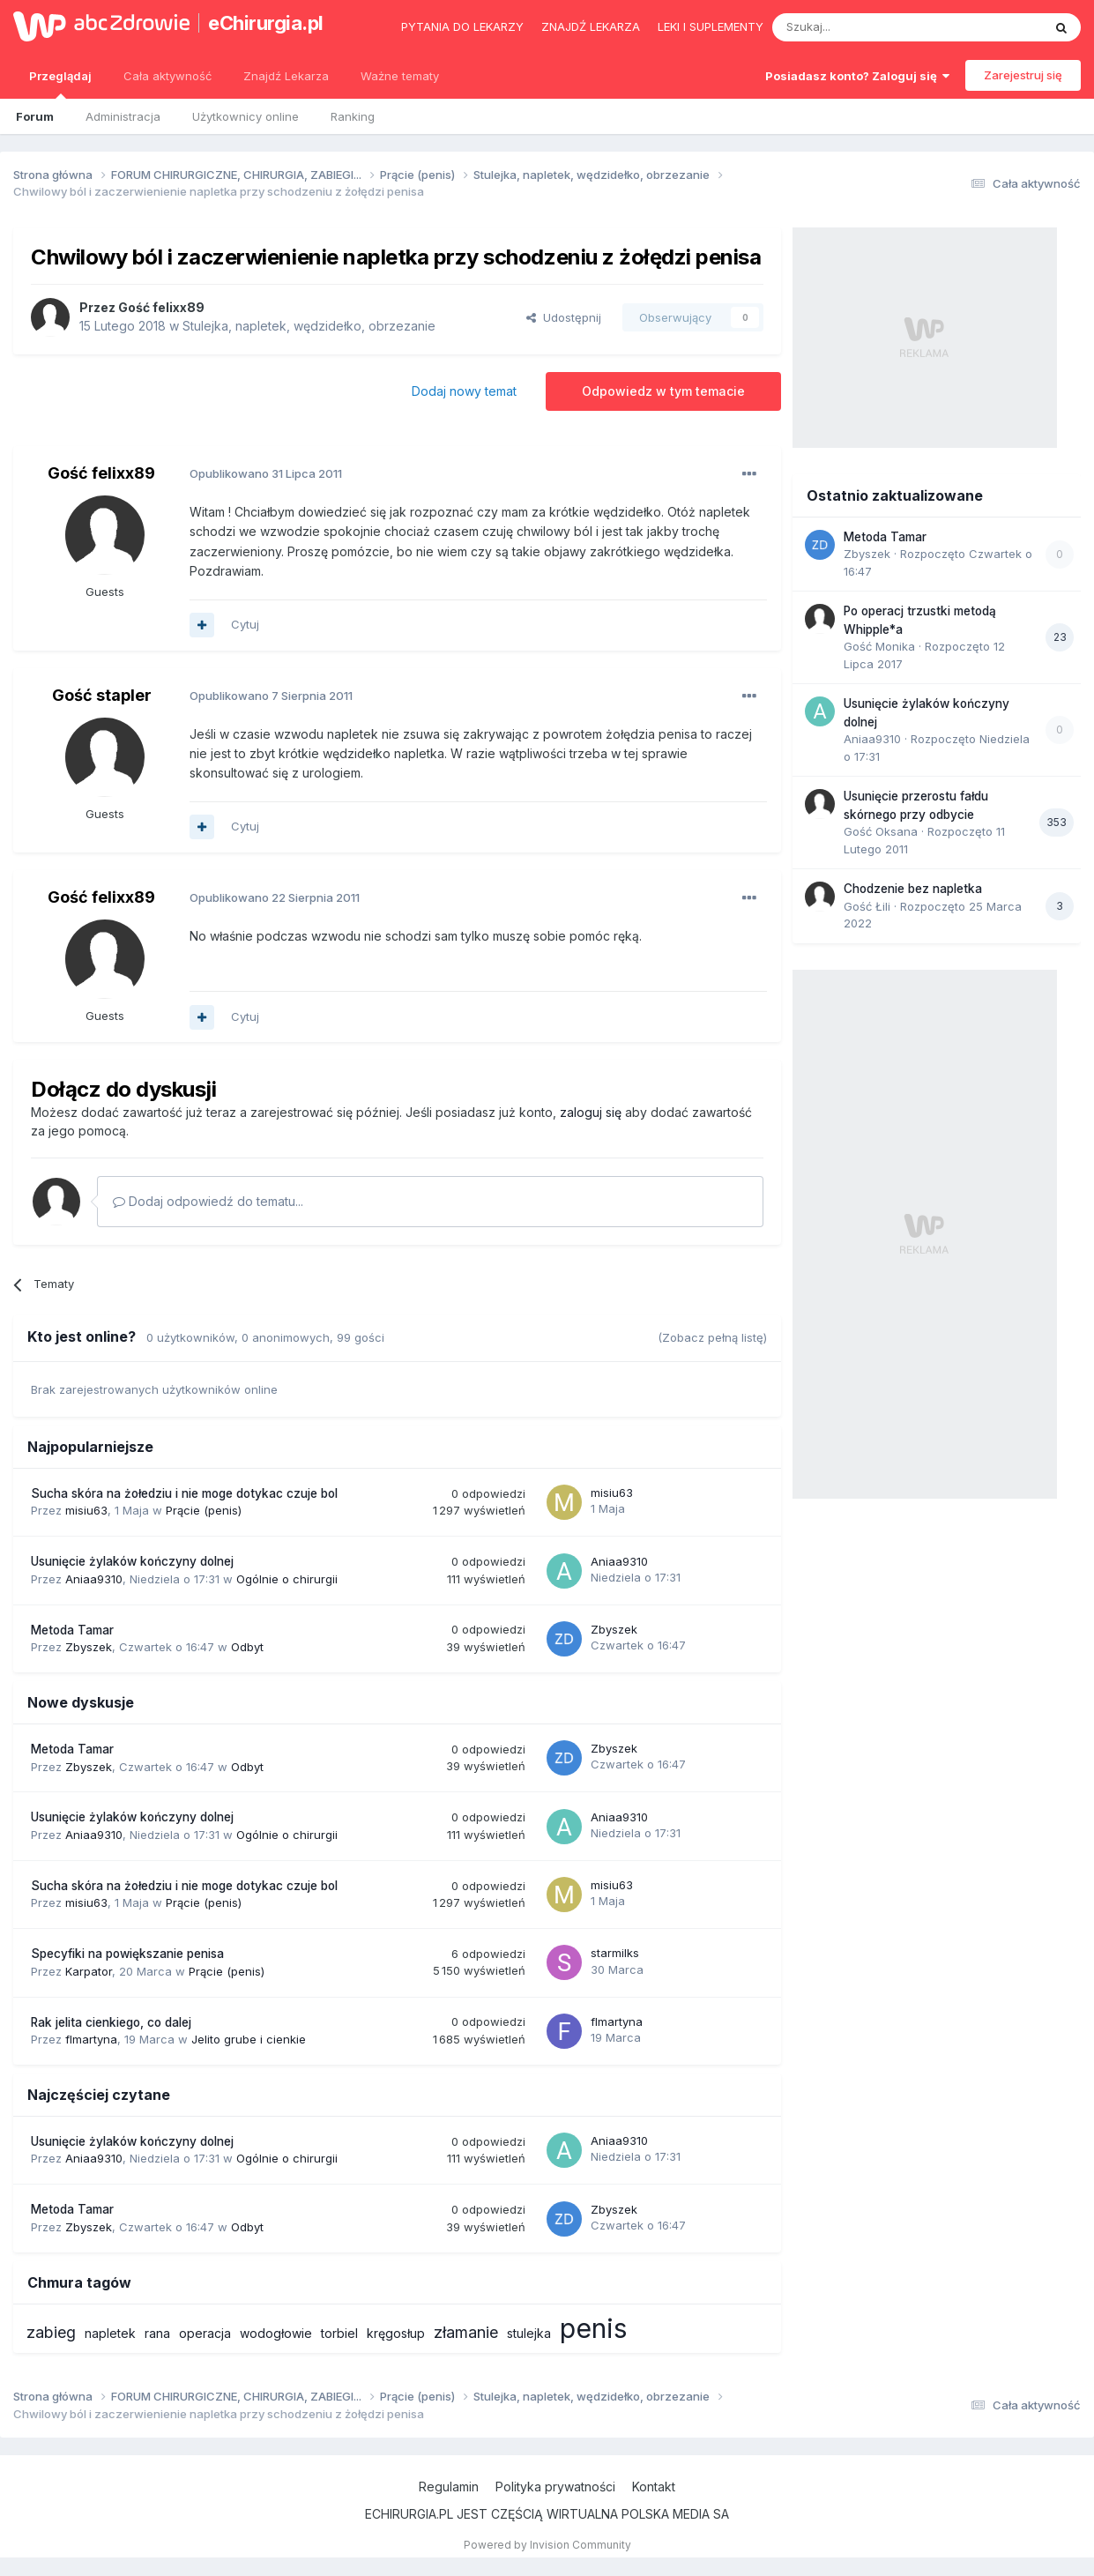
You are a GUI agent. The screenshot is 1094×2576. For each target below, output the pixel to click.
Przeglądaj (60, 84)
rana (157, 2333)
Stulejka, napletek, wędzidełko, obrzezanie (308, 325)
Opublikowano (266, 473)
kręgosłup (396, 2333)
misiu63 (86, 1510)
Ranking (353, 116)
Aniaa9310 (94, 1579)
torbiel (339, 2333)
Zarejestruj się (1023, 75)
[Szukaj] (863, 27)
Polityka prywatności (555, 2486)
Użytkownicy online (245, 116)
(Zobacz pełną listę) (712, 1337)
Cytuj (245, 624)
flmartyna (91, 2039)
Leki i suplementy (710, 26)
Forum (35, 116)
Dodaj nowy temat (464, 390)
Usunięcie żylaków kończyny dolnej (132, 1561)
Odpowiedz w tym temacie (663, 390)
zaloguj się (590, 1112)
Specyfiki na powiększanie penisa (127, 1954)
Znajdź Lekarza (286, 76)
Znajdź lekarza (590, 26)
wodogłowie (276, 2333)
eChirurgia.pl (266, 23)
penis (593, 2328)
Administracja (123, 116)
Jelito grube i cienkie (248, 2039)
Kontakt (653, 2486)
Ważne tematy (400, 76)
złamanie (466, 2332)
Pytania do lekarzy (462, 26)
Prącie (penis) (204, 1510)
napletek (110, 2333)
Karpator (88, 1971)
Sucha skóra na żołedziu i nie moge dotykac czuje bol (184, 1493)
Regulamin (449, 2486)
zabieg (51, 2332)
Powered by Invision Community (547, 2544)
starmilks (615, 1953)
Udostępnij (563, 317)
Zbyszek (88, 1647)
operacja (205, 2333)
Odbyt (247, 1647)
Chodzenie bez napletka (913, 889)
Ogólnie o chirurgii (287, 1579)
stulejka (529, 2333)
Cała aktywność (167, 76)
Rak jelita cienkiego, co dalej (111, 2022)
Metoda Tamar (72, 1630)
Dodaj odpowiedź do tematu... (208, 1201)
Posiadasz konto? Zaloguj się (857, 76)
